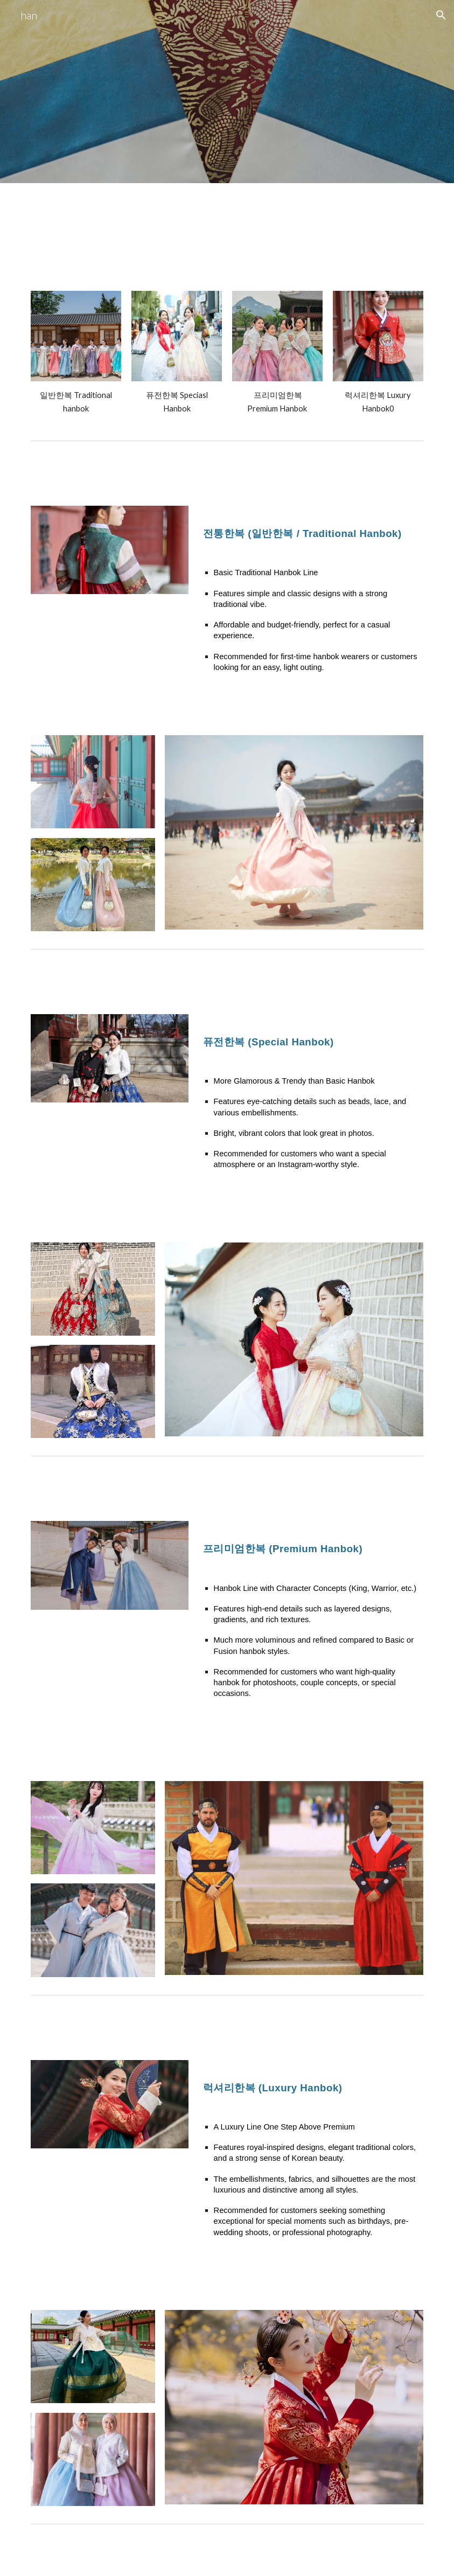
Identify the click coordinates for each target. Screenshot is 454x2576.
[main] (76, 402)
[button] (441, 15)
